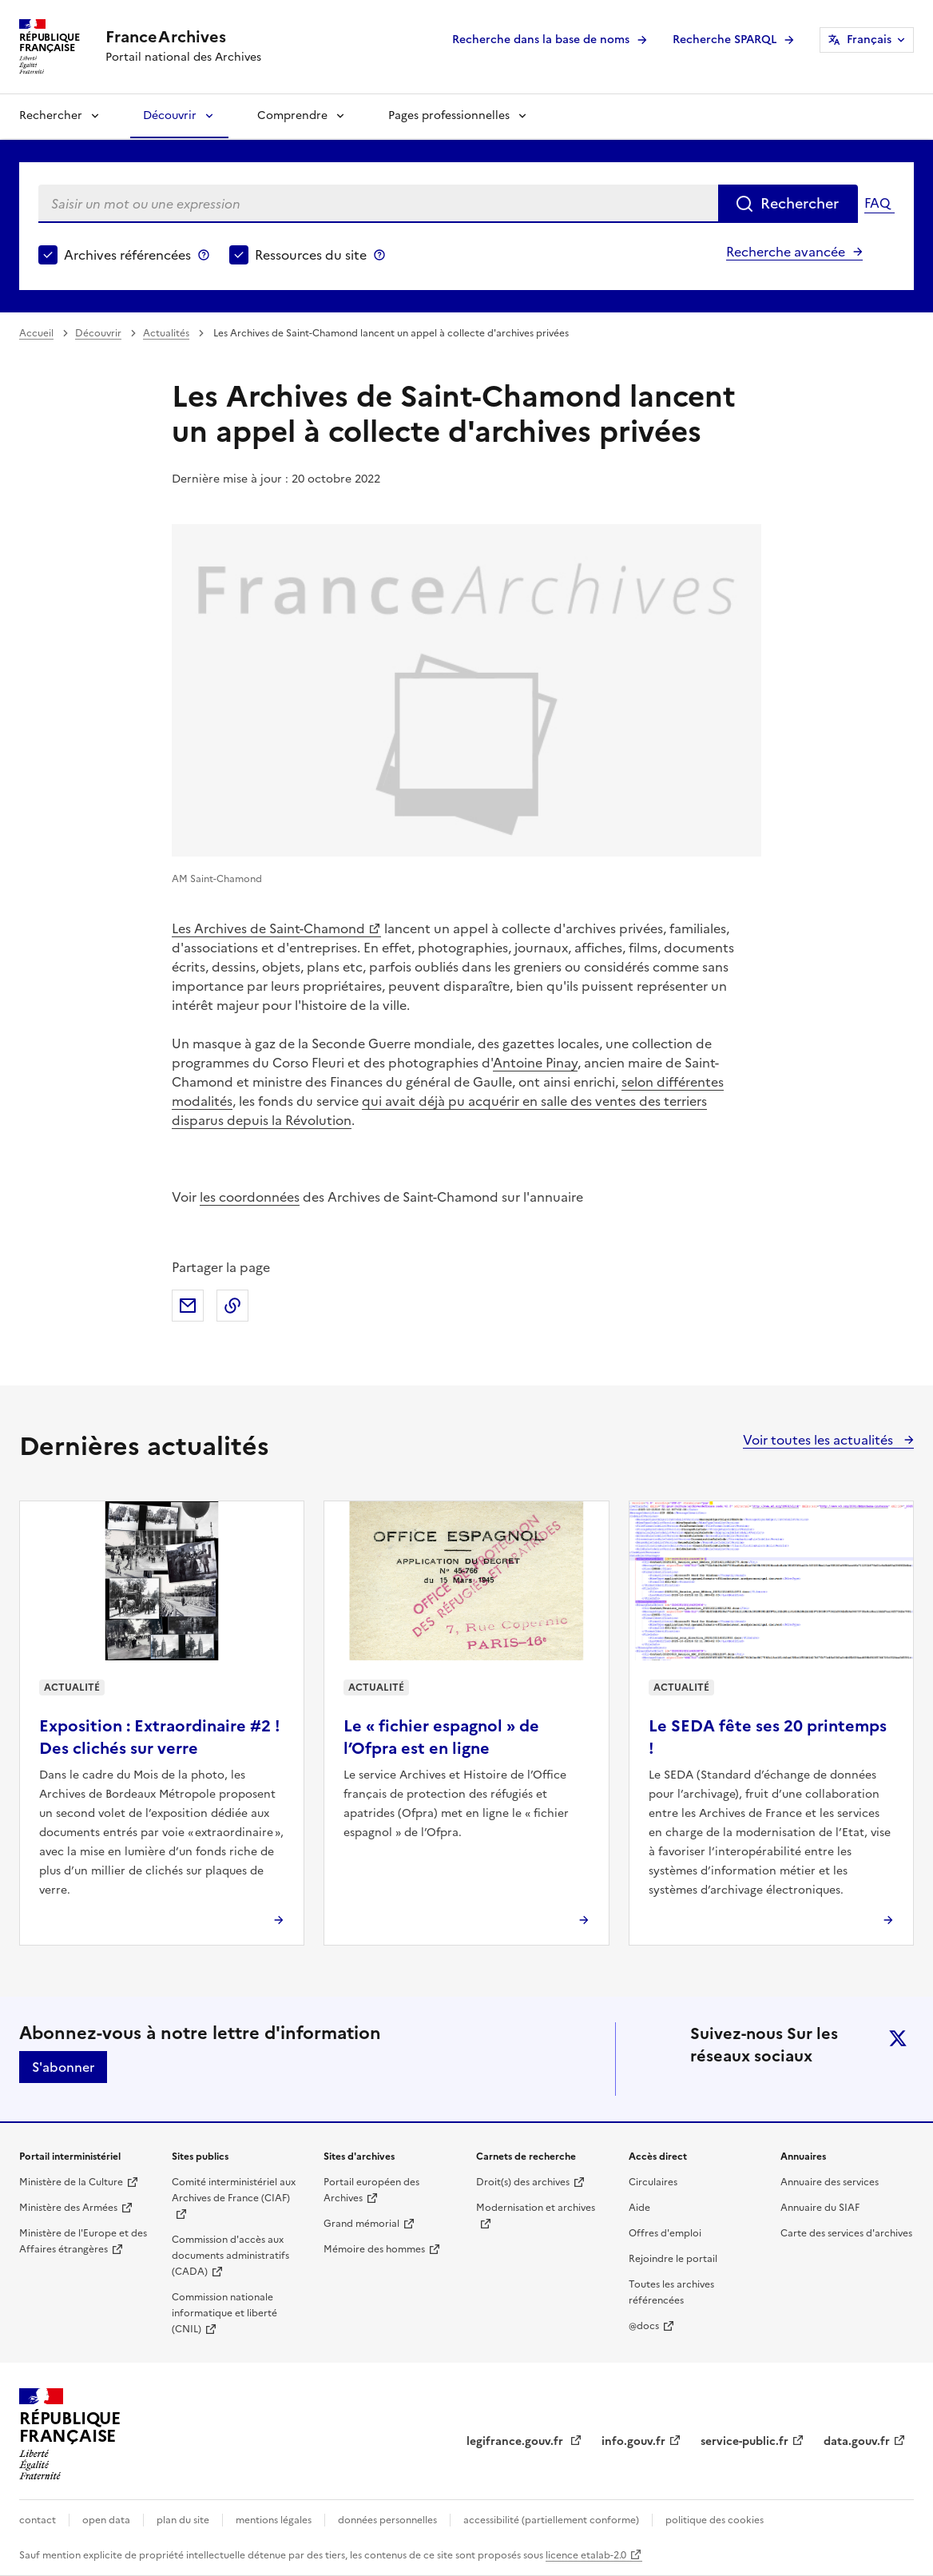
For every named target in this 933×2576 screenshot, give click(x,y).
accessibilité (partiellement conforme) (551, 2520)
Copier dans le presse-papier (232, 1306)
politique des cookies (714, 2520)
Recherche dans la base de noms (540, 39)
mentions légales (274, 2520)
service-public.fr (744, 2441)
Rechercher (50, 115)
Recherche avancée (785, 251)
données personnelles (387, 2520)
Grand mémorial (361, 2223)
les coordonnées (250, 1197)
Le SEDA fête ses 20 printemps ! (768, 1737)
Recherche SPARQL (724, 39)
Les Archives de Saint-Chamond (268, 928)
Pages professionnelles (449, 115)
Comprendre (292, 115)
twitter (898, 2038)
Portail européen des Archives (371, 2190)
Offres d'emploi (665, 2233)
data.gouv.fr (857, 2441)
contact (37, 2520)
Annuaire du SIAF (820, 2207)
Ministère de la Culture (71, 2182)
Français (869, 39)
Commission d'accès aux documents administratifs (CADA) (230, 2255)
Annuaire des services (829, 2182)
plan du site (183, 2520)
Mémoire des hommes (374, 2249)
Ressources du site (311, 254)
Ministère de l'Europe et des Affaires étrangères (83, 2241)
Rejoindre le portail (673, 2259)
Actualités (166, 333)
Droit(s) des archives (523, 2182)
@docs (644, 2326)
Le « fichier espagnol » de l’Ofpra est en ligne (441, 1737)
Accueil (36, 333)
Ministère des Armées (68, 2207)
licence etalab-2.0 (586, 2555)
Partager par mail (188, 1306)
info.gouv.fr (633, 2441)
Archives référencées (127, 254)
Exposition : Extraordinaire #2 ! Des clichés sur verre (159, 1737)
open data (106, 2520)
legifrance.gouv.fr (516, 2441)
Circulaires (653, 2182)
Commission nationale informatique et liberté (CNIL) (224, 2313)
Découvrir (170, 115)
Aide (639, 2207)
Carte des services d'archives (846, 2233)
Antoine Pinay (535, 1062)
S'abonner (63, 2067)
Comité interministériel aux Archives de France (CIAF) (234, 2190)
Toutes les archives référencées (671, 2292)
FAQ (877, 203)
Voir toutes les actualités (819, 1439)
